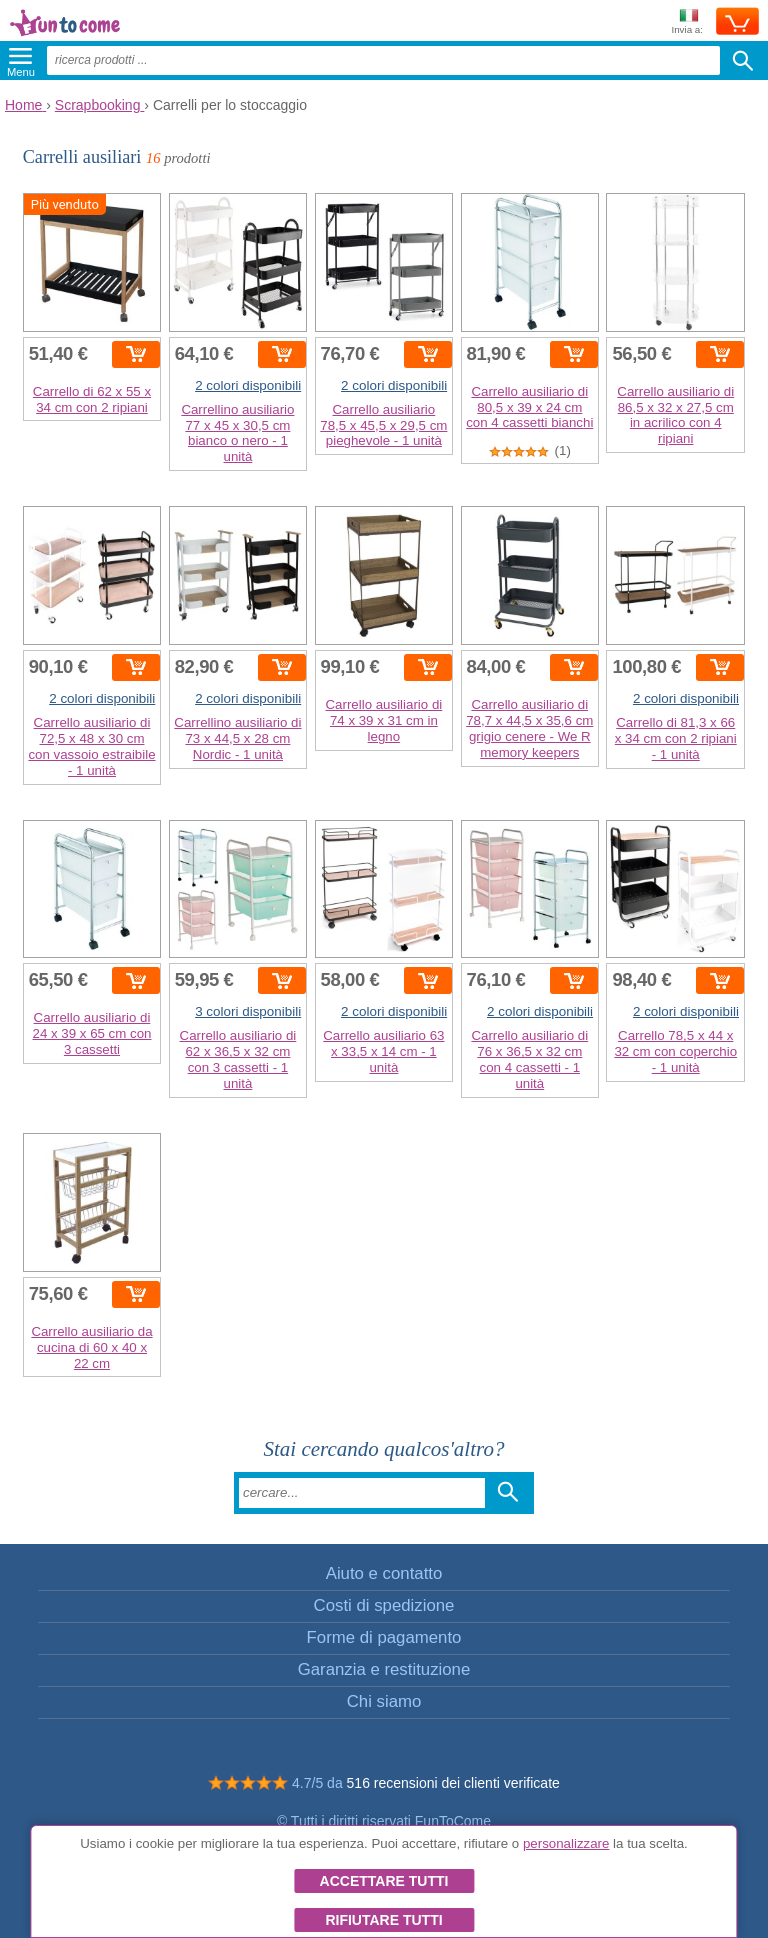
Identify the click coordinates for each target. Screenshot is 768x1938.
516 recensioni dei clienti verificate (453, 1783)
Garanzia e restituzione (384, 1669)
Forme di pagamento (384, 1637)
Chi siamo (384, 1701)
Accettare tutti (384, 1881)
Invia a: (687, 22)
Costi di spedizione (384, 1605)
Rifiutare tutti (383, 1920)
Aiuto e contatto (384, 1573)
